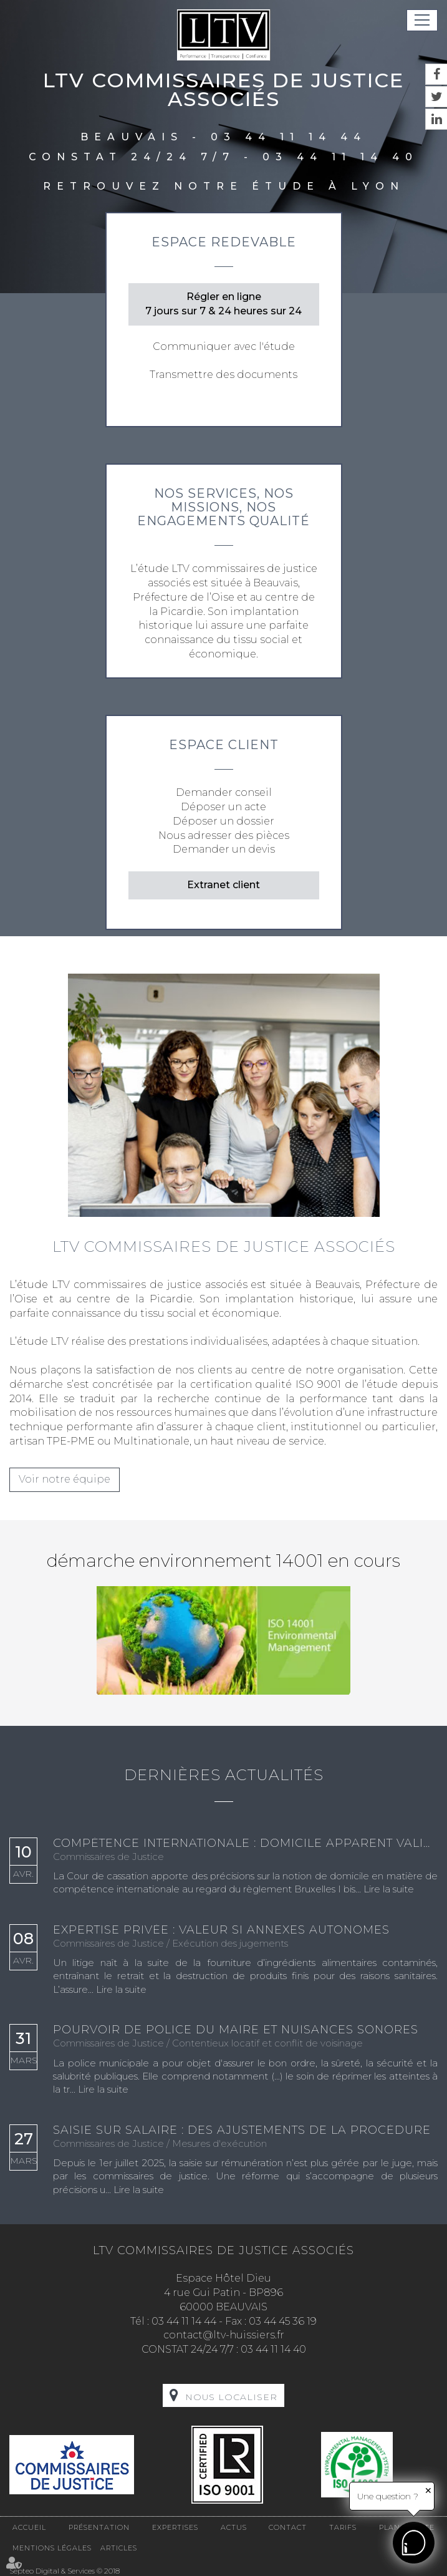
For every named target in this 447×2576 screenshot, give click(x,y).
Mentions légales (52, 2548)
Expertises (175, 2527)
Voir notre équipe (64, 1479)
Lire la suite (388, 1889)
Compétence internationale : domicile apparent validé (245, 1844)
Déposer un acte (223, 807)
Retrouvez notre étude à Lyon (224, 186)
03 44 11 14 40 (340, 157)
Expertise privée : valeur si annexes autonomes (221, 1930)
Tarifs (343, 2527)
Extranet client (223, 885)
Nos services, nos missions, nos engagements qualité (223, 507)
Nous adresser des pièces (223, 835)
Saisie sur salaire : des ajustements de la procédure (242, 2130)
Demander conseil (224, 792)
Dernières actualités (224, 1775)
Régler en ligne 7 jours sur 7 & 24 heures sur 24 (223, 304)
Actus (234, 2527)
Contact (288, 2527)
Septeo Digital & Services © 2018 (64, 2570)
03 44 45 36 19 (283, 2321)
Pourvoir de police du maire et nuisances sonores (235, 2030)
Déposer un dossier (223, 821)
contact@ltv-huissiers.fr (223, 2335)
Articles (118, 2548)
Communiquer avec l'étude (224, 346)
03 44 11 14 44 (289, 137)
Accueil (29, 2527)
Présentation (99, 2527)
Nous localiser (231, 2397)
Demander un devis (224, 849)
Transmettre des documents (223, 374)
